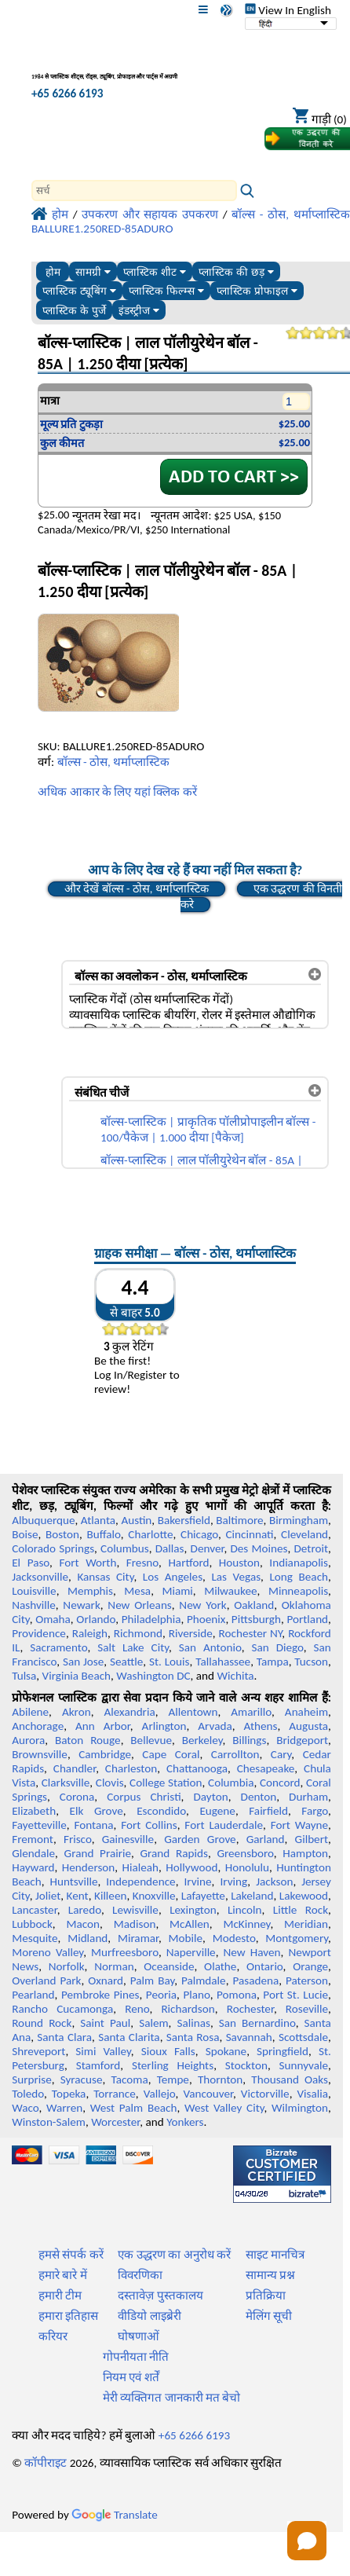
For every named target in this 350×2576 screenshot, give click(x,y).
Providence (39, 1633)
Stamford (98, 2065)
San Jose (83, 1661)
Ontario (264, 1966)
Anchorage (38, 1726)
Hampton (305, 1853)
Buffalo (103, 1534)
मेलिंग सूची (269, 2316)
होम (53, 272)
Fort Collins (149, 1825)
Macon (83, 1924)
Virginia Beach (76, 1676)
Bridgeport (302, 1740)
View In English (288, 10)
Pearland (33, 1995)
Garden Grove (200, 1839)
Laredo (84, 1910)
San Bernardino (257, 2023)
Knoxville (154, 1896)
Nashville (34, 1605)
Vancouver (208, 2094)
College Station (165, 1782)
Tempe (173, 2079)
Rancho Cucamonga (62, 2009)
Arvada (215, 1726)
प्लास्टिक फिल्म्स (166, 291)
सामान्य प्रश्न (270, 2275)
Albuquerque (43, 1520)
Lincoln (245, 1910)
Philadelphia (151, 1619)
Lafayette (203, 1896)
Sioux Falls (168, 2051)
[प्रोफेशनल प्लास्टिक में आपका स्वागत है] (114, 65)
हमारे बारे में (62, 2275)
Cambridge (104, 1754)
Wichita (235, 1676)
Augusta (308, 1726)
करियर (52, 2336)
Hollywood (191, 1867)
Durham (308, 1797)
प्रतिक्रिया (266, 2295)
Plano (196, 1995)
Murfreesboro (125, 1952)
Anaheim (306, 1712)
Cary (281, 1754)
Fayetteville (39, 1825)
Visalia (312, 2094)
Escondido (161, 1811)
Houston (239, 1562)
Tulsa (24, 1676)
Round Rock (41, 2023)
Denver (207, 1548)
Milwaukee (230, 1591)
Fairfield (268, 1811)
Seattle (126, 1661)
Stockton (246, 2065)
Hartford (188, 1562)
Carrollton (235, 1754)
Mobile (186, 1938)
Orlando (95, 1619)
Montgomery (296, 1938)
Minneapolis (298, 1591)
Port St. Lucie (295, 1995)
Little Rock (300, 1910)
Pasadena (255, 1980)
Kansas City (105, 1577)
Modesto (234, 1938)
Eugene (217, 1811)
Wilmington (300, 2108)
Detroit (311, 1548)
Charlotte (150, 1534)
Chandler (74, 1768)
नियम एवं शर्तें (131, 2377)
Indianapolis (298, 1562)
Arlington (164, 1726)
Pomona (237, 1995)
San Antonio (210, 1647)
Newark (81, 1605)
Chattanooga (197, 1768)
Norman (114, 1966)
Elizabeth (34, 1811)
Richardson (187, 2009)
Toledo (28, 2094)
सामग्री (93, 272)
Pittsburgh (256, 1619)
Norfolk (67, 1966)
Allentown (193, 1712)
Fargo (314, 1811)
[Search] (134, 190)
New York (202, 1605)
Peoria (161, 1995)
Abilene (30, 1712)
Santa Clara (64, 2037)
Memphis (90, 1591)
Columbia (230, 1782)
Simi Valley (103, 2051)
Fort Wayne (299, 1825)
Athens (260, 1726)
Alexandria (129, 1712)
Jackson (274, 1881)
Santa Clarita (128, 2037)
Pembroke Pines (100, 1995)
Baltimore (239, 1520)
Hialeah (140, 1867)
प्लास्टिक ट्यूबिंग (79, 291)
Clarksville (66, 1782)
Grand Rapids (173, 1853)
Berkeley (202, 1740)
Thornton (220, 2079)
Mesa (137, 1591)
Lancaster (34, 1910)
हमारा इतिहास (68, 2316)
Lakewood (303, 1896)
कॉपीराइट (45, 2463)
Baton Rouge (88, 1740)
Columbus (124, 1548)
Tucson (311, 1661)
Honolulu (247, 1867)
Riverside (191, 1633)
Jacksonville (40, 1577)
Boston (62, 1534)
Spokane (226, 2051)
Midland (87, 1938)
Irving (233, 1881)
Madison (135, 1924)
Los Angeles (172, 1577)
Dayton (210, 1797)
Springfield (282, 2051)
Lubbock (32, 1924)
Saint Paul (105, 2023)
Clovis (110, 1782)
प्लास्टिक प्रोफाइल (257, 291)
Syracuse (81, 2079)
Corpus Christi (143, 1797)
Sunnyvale (304, 2065)
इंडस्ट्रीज (138, 311)
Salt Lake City (133, 1647)
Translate (114, 2515)
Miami (177, 1591)
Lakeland (252, 1896)
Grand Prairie (97, 1853)
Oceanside (169, 1966)
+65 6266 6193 (67, 93)
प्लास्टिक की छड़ (236, 272)
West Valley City (224, 2108)
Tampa (273, 1661)
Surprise (32, 2079)
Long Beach (298, 1577)
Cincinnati (249, 1534)
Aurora (28, 1740)
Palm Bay (152, 1980)
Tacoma (129, 2079)
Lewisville (135, 1910)
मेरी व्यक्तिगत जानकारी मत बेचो (172, 2398)
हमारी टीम (60, 2295)
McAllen (190, 1924)
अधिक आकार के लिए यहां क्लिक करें (117, 792)
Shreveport (38, 2051)
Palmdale (203, 1980)
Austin (136, 1520)
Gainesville (128, 1839)
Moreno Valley (47, 1952)
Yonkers (184, 2122)
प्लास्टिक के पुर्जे (74, 311)
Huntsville (74, 1881)
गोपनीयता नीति (136, 2357)
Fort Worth (87, 1562)
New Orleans (139, 1605)
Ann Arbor (102, 1726)
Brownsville (39, 1754)
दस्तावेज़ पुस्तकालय (160, 2295)
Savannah (249, 2037)
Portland (307, 1619)
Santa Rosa (193, 2037)
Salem (153, 2023)
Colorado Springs (53, 1548)
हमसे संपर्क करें (71, 2255)
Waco (25, 2108)
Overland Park (46, 1980)
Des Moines (258, 1548)
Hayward (33, 1867)
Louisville (34, 1591)
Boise (25, 1534)
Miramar (138, 1938)
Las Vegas (236, 1577)
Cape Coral (170, 1754)
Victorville (265, 2094)
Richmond (138, 1633)
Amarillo (251, 1712)
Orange (310, 1966)
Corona (77, 1797)
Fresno (142, 1562)
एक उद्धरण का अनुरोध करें (174, 2255)
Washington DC (153, 1676)
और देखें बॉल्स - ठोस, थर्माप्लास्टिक (136, 888)
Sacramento (58, 1647)
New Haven (252, 1952)
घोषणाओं (138, 2336)
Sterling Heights (172, 2065)
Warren (64, 2108)
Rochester (250, 2009)
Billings (249, 1740)
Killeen (110, 1896)
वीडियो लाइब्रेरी (149, 2316)
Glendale (33, 1853)
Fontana (93, 1825)
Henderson (88, 1867)
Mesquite (34, 1938)
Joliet (47, 1896)
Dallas (169, 1548)
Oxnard (105, 1980)
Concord (280, 1782)
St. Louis (169, 1661)
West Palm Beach (133, 2108)
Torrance (114, 2094)
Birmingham (298, 1520)
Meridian (306, 1924)
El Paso (30, 1562)
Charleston (131, 1768)
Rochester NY (251, 1633)
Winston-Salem (49, 2122)
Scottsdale (303, 2037)
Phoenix (206, 1619)
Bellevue (151, 1740)
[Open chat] (306, 2540)
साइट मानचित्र (275, 2255)
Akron (76, 1712)
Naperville (191, 1952)
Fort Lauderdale (223, 1825)
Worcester (115, 2122)
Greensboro (245, 1853)
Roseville (307, 2009)
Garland (265, 1839)
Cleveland (304, 1534)
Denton (259, 1797)
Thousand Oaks (289, 2079)
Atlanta (98, 1520)
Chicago (199, 1534)
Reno (137, 2009)
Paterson (307, 1980)
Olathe (220, 1966)
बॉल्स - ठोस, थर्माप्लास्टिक (113, 762)
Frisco (78, 1839)
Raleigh (90, 1633)
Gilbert (311, 1839)
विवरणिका (140, 2275)
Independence (140, 1881)
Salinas (193, 2023)
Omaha (53, 1619)
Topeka (69, 2094)
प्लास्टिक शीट (154, 272)
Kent (78, 1896)
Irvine (197, 1881)
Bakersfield (184, 1520)
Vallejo (160, 2094)
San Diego (277, 1647)
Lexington (193, 1910)
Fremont (32, 1839)
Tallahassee (222, 1661)
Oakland (254, 1605)
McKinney (246, 1924)
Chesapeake (266, 1768)
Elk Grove (96, 1811)
